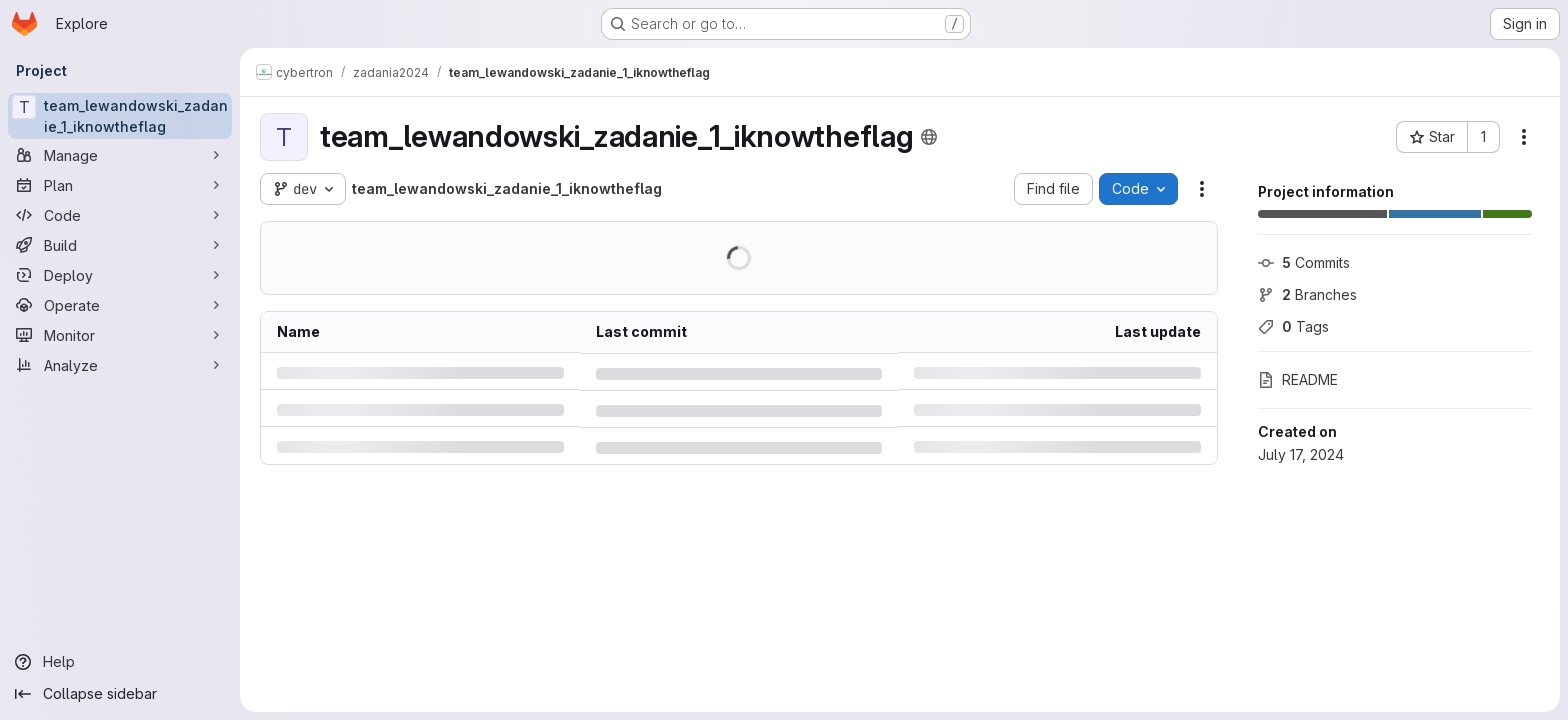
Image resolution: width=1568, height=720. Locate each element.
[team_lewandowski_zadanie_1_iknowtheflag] (120, 116)
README (1298, 379)
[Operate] (120, 305)
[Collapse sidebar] (120, 694)
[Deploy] (120, 275)
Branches (1307, 294)
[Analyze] (120, 365)
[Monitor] (120, 335)
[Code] (120, 215)
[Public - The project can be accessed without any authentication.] (929, 137)
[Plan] (120, 185)
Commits (1304, 262)
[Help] (120, 662)
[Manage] (120, 155)
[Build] (120, 245)
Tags (1293, 326)
